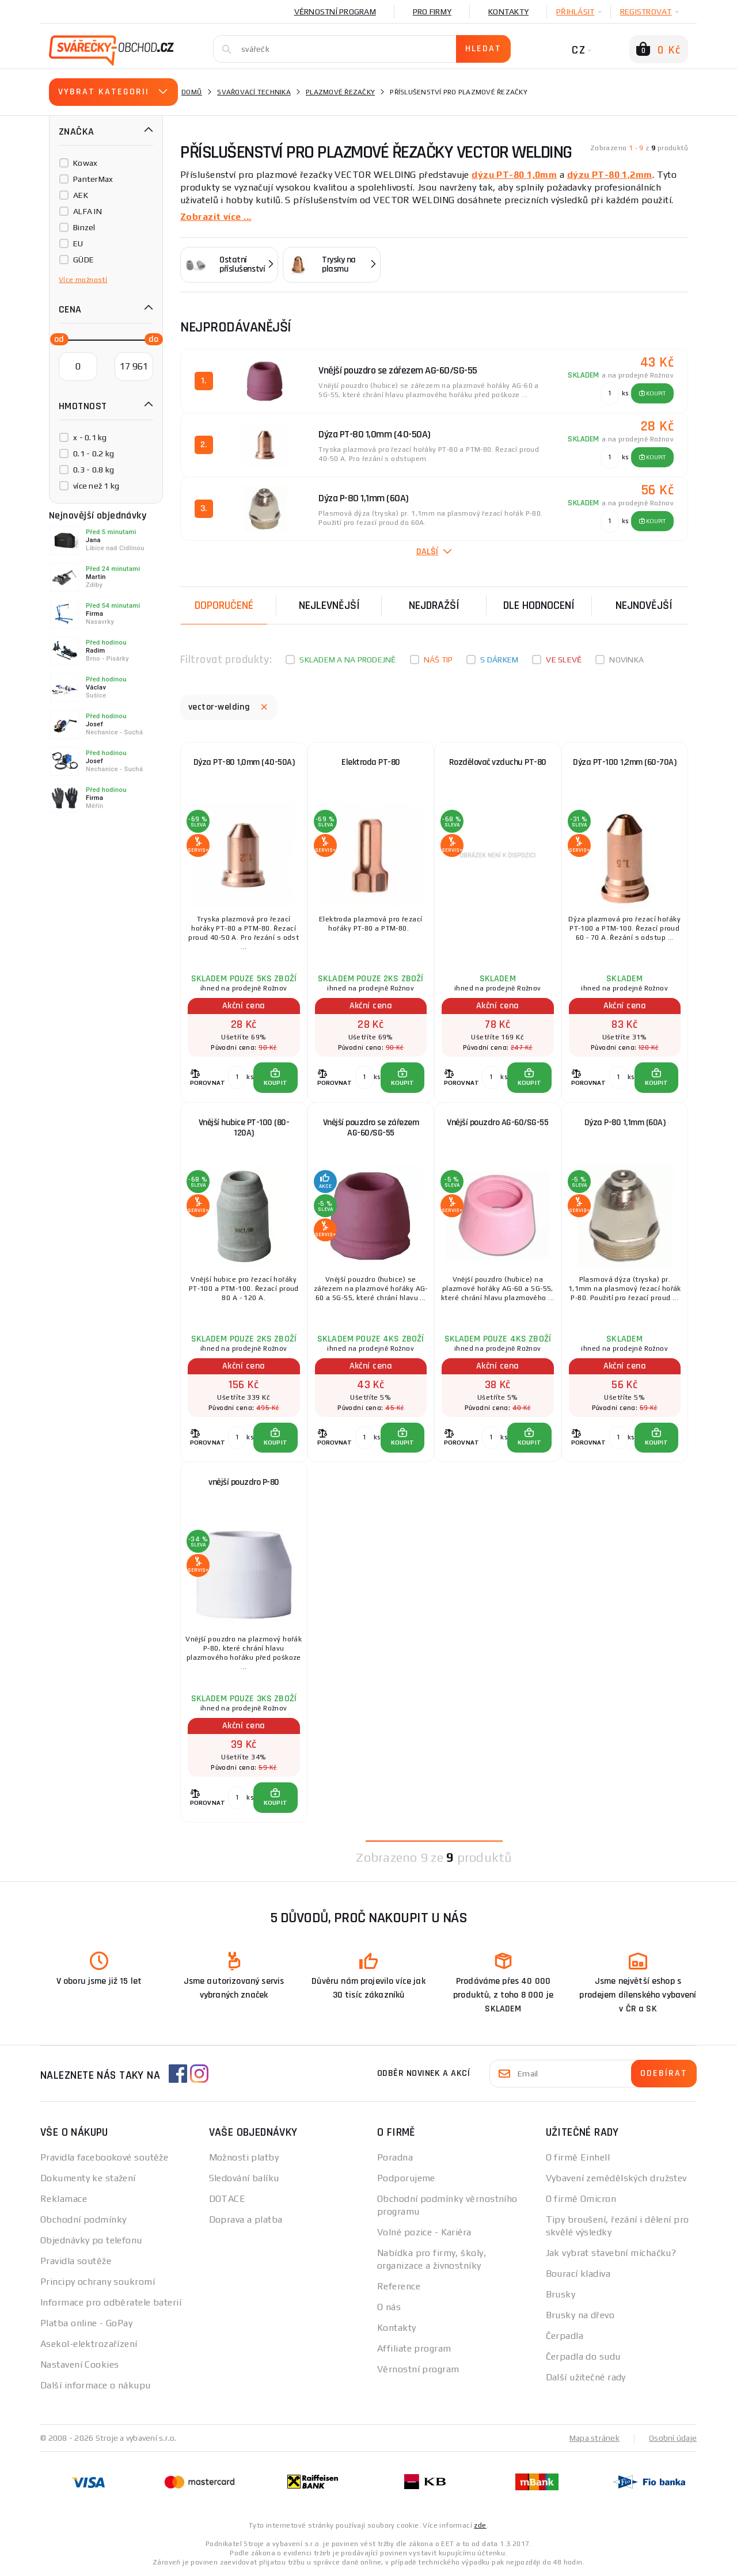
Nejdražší (434, 605)
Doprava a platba (246, 2219)
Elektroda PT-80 (370, 762)
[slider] (56, 338)
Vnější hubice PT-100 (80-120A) (244, 1127)
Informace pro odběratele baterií (110, 2302)
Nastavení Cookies (79, 2364)
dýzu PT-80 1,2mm (609, 174)
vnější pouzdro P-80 (243, 1482)
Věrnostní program (335, 11)
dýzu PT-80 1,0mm (514, 174)
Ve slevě (564, 659)
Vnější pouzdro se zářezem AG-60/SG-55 (371, 1127)
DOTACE (227, 2198)
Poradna (395, 2157)
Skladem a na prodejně (347, 659)
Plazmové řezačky (340, 92)
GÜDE (83, 259)
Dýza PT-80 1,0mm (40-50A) (244, 762)
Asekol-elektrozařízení (89, 2343)
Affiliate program (414, 2348)
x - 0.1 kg (90, 437)
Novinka (626, 659)
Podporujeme (406, 2178)
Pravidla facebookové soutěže (104, 2157)
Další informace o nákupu (95, 2385)
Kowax (85, 162)
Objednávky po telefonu (91, 2240)
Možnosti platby (244, 2157)
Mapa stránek (594, 2437)
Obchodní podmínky (83, 2219)
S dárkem (499, 659)
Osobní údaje (673, 2437)
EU (78, 243)
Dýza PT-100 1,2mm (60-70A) (624, 762)
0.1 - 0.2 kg (93, 453)
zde (480, 2525)
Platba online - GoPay (86, 2323)
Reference (398, 2286)
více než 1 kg (96, 485)
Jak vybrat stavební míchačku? (611, 2252)
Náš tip (438, 659)
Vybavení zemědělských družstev (616, 2178)
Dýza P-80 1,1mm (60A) (625, 1122)
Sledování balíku (244, 2178)
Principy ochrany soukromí (97, 2281)
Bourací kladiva (578, 2273)
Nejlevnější (329, 605)
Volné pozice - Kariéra (424, 2232)
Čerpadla (565, 2335)
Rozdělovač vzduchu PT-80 (497, 762)
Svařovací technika (254, 92)
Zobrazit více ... (215, 216)
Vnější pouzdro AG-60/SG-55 (497, 1122)
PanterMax (93, 179)
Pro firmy (432, 11)
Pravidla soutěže (75, 2260)
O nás (389, 2306)
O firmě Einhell (578, 2157)
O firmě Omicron (581, 2198)
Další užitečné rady (586, 2377)
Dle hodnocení (539, 605)
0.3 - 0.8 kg (93, 469)
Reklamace (63, 2198)
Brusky (561, 2294)
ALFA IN (87, 211)
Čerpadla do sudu (583, 2356)
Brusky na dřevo (580, 2315)
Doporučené (224, 605)
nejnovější (644, 605)
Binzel (84, 227)
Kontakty (508, 11)
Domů (191, 92)
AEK (80, 195)
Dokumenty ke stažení (88, 2178)
